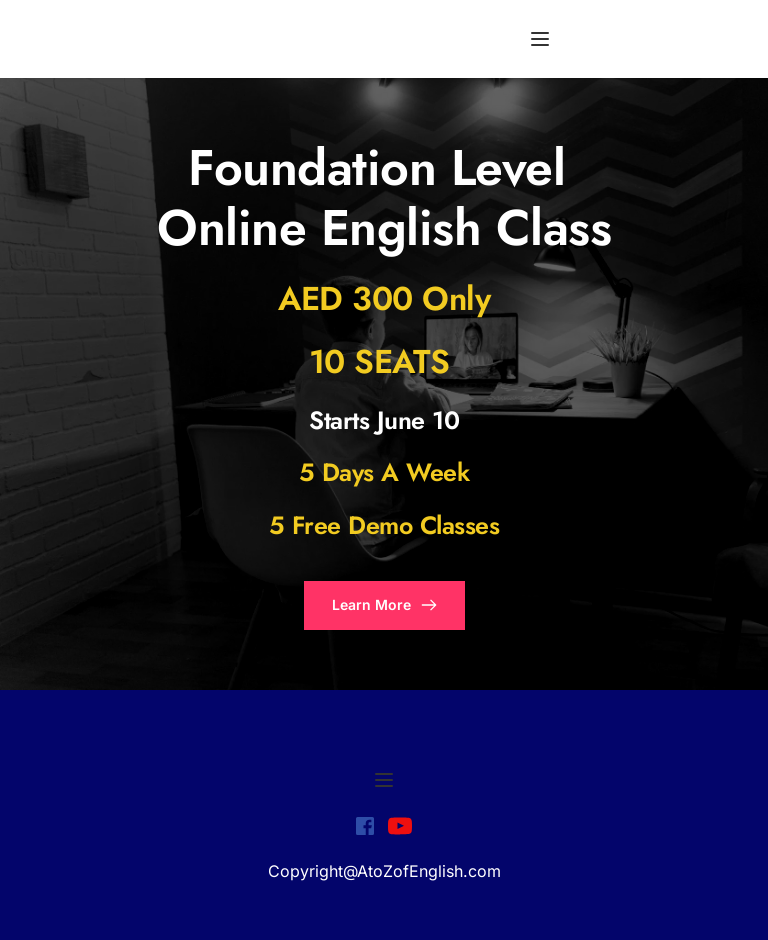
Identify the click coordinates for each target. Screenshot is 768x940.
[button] (540, 39)
